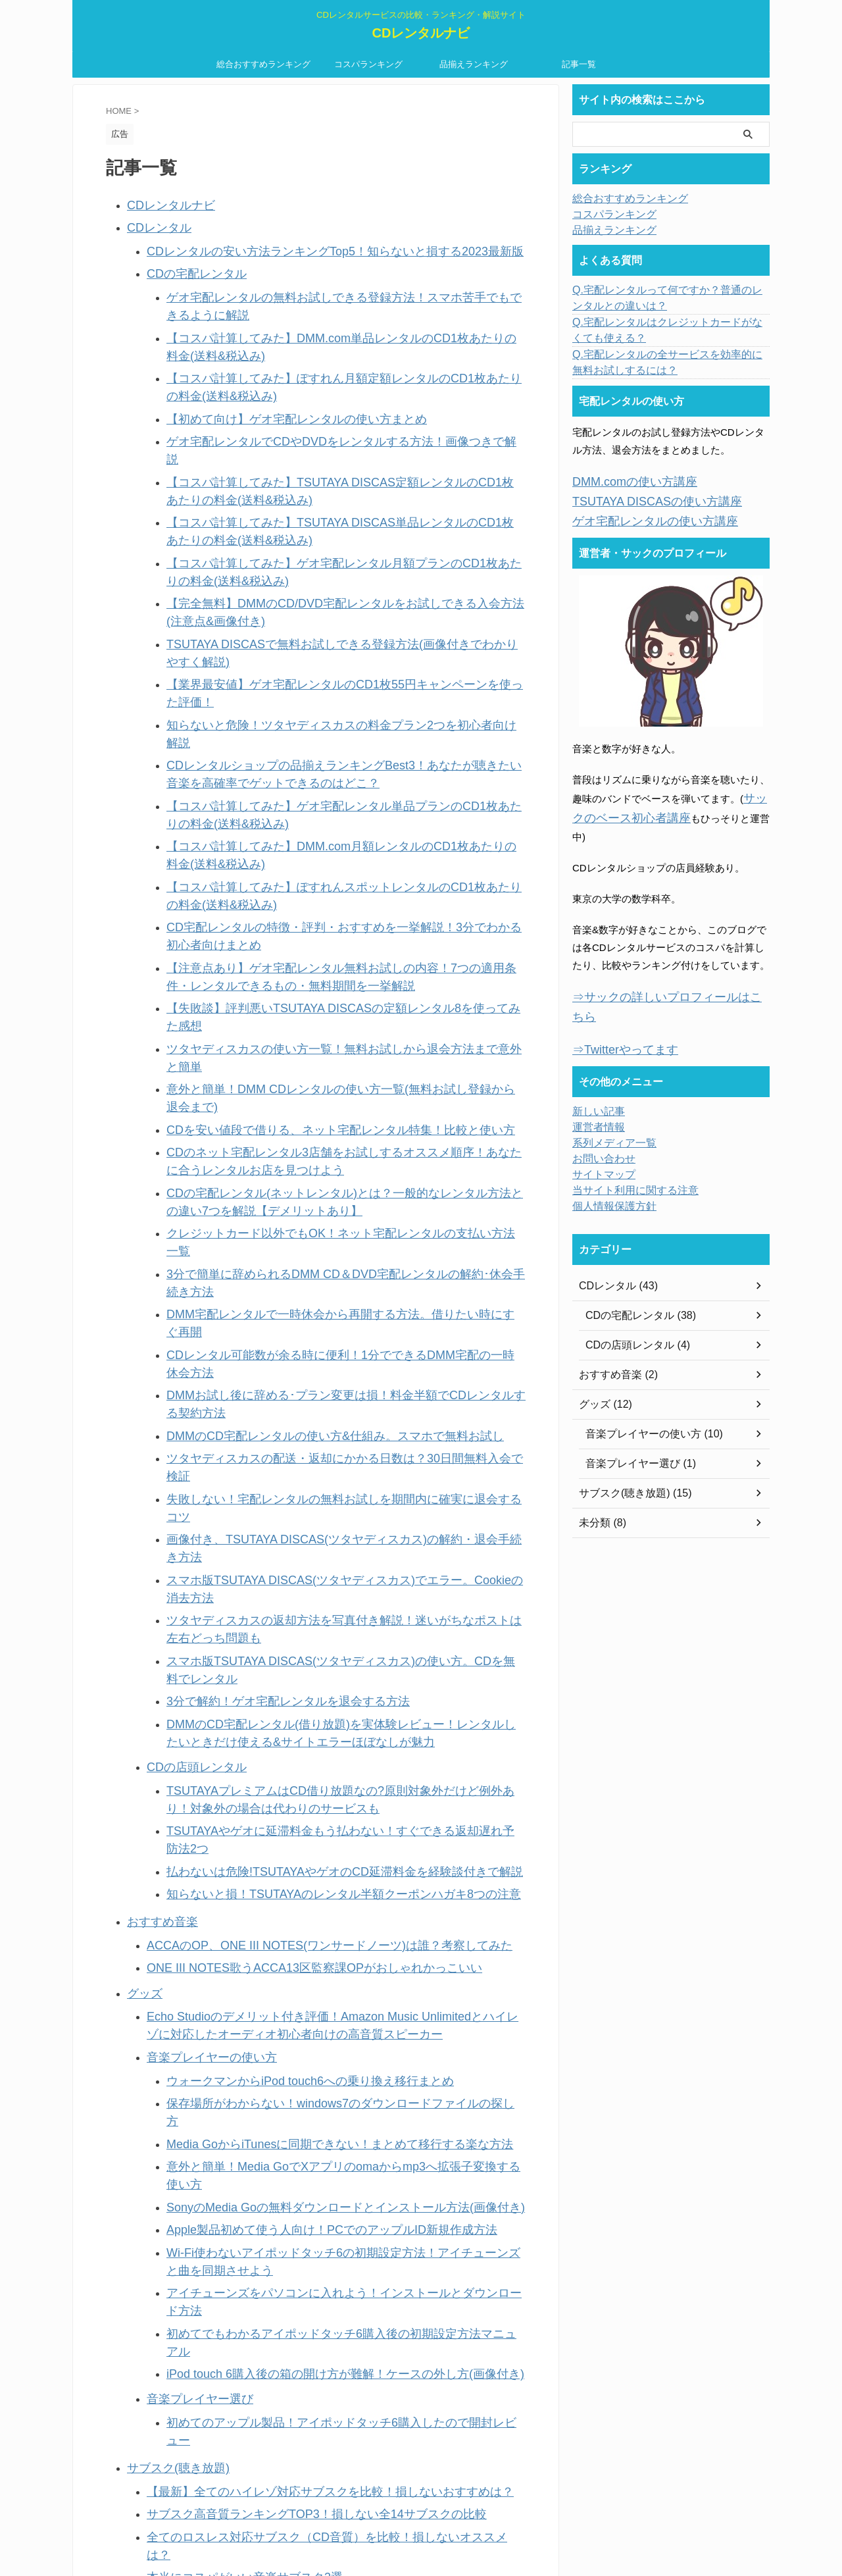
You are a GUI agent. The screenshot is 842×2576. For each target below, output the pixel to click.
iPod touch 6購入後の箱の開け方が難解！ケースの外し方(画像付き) (315, 1738)
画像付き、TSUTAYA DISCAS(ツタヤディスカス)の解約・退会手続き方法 (329, 1138)
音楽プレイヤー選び (191, 1760)
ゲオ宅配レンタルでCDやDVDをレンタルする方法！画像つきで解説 (317, 407)
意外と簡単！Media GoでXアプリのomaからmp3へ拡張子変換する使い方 (328, 1605)
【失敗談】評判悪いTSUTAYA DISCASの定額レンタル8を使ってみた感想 (328, 832)
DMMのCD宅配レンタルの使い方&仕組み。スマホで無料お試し (307, 1079)
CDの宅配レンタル (188, 263)
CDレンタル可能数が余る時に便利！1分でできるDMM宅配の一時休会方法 (331, 1039)
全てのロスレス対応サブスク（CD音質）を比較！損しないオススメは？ (307, 1866)
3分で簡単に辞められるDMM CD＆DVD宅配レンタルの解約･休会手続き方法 (335, 1000)
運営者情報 (595, 1076)
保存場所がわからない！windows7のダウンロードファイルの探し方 (316, 1566)
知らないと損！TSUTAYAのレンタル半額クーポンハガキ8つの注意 (314, 1383)
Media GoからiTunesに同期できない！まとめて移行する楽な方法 (311, 1585)
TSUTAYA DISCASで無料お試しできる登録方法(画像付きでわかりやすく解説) (339, 565)
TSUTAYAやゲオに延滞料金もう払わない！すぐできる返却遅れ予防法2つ (328, 1343)
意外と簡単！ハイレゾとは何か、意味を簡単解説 (255, 2239)
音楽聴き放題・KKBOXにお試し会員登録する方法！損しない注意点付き (307, 2117)
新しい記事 (151, 2400)
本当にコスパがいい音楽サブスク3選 (228, 1886)
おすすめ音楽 (156, 1408)
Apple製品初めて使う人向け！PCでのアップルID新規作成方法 (304, 1645)
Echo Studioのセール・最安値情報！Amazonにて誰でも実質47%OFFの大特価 (320, 2180)
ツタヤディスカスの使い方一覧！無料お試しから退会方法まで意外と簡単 (329, 852)
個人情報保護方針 (609, 1155)
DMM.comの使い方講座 (624, 480)
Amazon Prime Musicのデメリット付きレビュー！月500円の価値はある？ (310, 1939)
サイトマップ (600, 1123)
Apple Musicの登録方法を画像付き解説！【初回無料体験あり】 (287, 1959)
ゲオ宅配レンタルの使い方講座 (641, 516)
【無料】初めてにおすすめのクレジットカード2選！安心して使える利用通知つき (327, 2298)
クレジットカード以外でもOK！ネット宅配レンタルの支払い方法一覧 (321, 980)
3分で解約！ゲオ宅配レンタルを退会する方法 (267, 1231)
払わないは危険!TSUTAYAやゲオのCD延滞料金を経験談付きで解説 (315, 1363)
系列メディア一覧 (609, 1092)
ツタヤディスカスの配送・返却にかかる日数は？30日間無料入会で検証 (324, 1098)
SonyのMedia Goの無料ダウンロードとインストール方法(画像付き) (315, 1625)
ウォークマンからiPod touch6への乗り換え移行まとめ (286, 1546)
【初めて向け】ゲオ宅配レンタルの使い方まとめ (275, 388)
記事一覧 (579, 64)
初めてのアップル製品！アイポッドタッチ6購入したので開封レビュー (322, 1781)
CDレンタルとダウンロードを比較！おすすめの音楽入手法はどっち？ (302, 2278)
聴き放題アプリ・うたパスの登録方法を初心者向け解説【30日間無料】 (305, 1999)
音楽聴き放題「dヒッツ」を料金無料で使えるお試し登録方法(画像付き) (305, 2038)
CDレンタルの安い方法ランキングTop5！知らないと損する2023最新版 (304, 243)
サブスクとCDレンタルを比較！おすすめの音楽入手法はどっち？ (292, 2259)
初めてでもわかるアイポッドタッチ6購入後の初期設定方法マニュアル (322, 1718)
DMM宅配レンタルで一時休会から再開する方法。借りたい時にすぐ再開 (326, 1019)
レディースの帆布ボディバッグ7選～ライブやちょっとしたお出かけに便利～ (317, 2219)
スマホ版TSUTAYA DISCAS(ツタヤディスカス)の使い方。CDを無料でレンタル (341, 1212)
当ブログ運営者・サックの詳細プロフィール (225, 2380)
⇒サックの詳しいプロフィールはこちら (661, 968)
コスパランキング (368, 64)
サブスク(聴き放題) (169, 1806)
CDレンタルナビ (421, 33)
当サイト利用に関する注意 (186, 2360)
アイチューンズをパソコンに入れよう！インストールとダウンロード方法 (329, 1699)
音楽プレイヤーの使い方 (201, 1525)
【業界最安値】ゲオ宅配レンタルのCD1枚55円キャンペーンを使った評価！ (334, 585)
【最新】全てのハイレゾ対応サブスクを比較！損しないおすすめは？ (300, 1826)
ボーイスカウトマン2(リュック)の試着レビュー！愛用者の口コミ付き (301, 2199)
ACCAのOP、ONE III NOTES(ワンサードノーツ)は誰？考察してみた (299, 1428)
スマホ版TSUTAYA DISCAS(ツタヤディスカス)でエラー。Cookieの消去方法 (334, 1158)
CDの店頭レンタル (188, 1288)
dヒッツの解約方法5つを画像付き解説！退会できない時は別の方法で (300, 1979)
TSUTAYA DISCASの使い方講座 (643, 498)
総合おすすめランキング (263, 64)
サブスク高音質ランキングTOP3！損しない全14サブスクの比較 (288, 1846)
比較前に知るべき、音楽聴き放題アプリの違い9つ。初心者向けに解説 (302, 2097)
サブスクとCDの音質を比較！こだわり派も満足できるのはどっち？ (297, 2160)
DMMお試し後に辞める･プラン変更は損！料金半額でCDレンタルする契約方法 (341, 1059)
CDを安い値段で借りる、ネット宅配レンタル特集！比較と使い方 (311, 891)
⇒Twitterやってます (616, 999)
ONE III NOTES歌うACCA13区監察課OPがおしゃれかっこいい (286, 1448)
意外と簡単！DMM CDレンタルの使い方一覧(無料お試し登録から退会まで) (333, 871)
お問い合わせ (156, 2321)
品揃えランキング (473, 64)
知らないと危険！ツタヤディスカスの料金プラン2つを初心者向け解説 (322, 605)
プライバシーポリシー (176, 2340)
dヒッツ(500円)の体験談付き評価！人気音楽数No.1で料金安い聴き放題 (304, 2058)
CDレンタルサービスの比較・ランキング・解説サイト (420, 2514)
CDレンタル (154, 223)
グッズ (142, 1470)
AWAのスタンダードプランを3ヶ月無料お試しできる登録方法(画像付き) (306, 2018)
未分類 (142, 2140)
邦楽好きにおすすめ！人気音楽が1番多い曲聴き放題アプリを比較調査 (302, 2078)
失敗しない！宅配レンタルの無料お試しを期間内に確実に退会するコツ (324, 1118)
